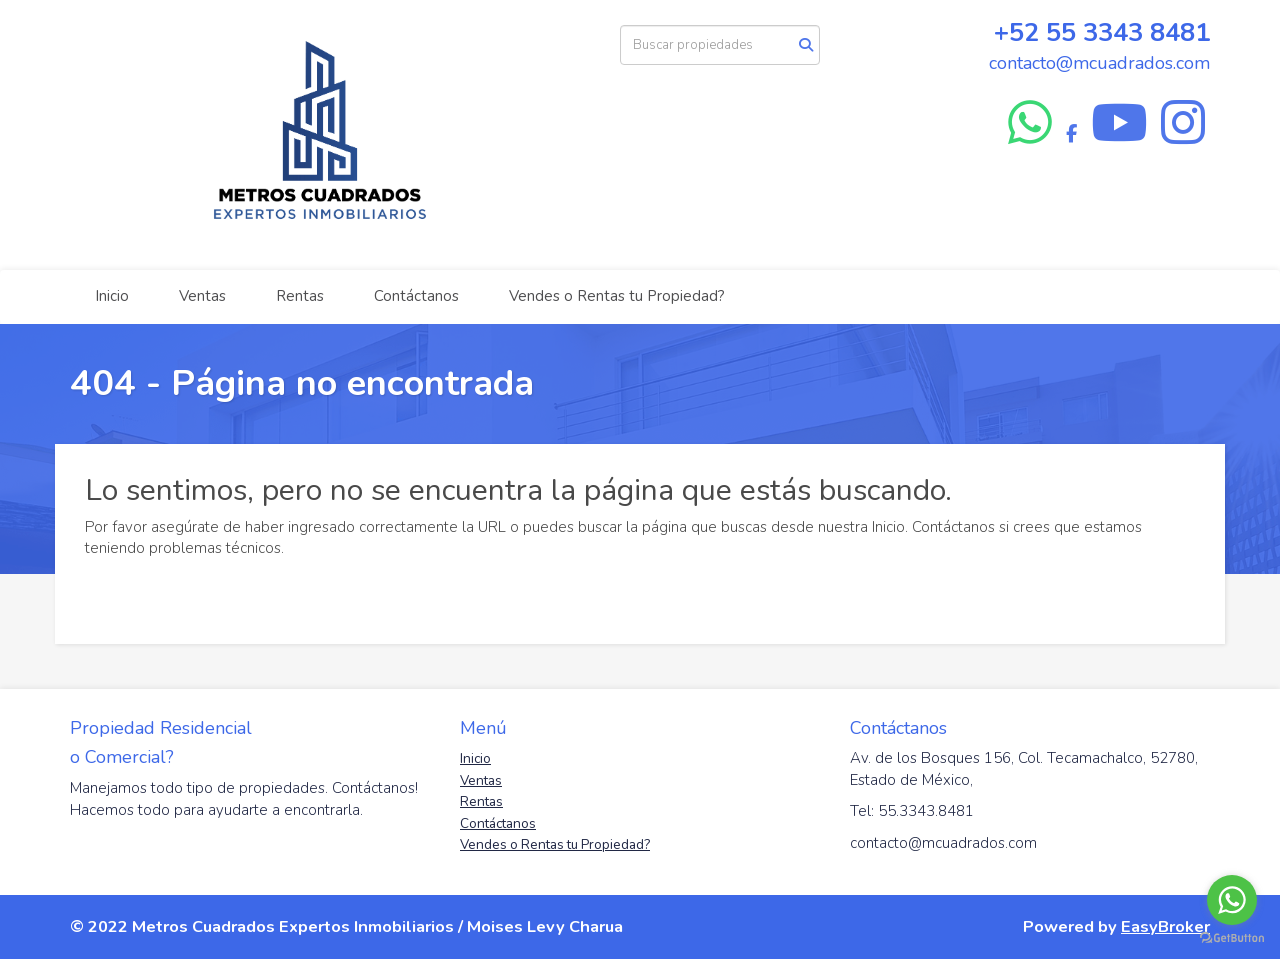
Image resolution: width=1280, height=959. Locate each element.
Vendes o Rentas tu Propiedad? (617, 296)
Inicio (112, 296)
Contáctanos (416, 296)
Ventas (202, 296)
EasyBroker (1165, 926)
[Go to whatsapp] (1232, 900)
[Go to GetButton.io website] (1232, 938)
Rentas (300, 296)
